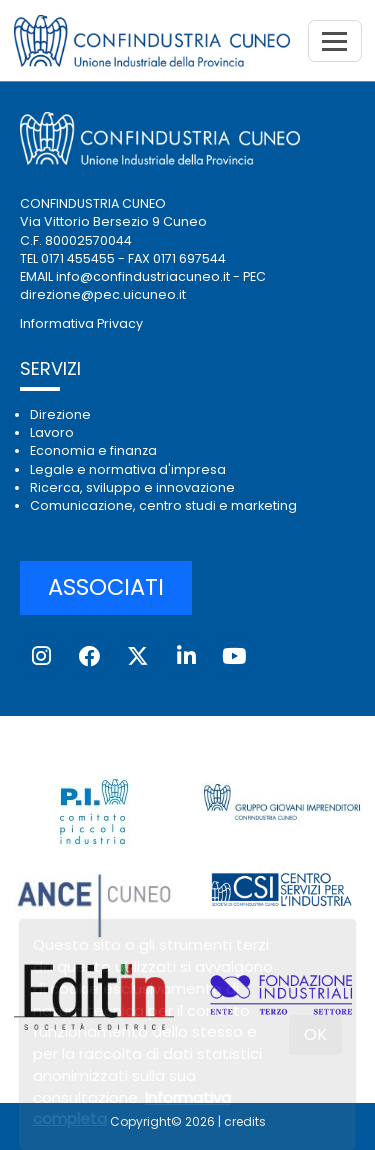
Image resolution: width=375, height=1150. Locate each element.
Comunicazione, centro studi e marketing (163, 505)
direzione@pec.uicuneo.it (103, 294)
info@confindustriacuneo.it (143, 276)
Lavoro (52, 432)
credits (245, 1121)
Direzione (60, 414)
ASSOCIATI (106, 587)
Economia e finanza (93, 450)
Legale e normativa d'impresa (128, 469)
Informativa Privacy (81, 323)
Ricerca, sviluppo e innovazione (132, 487)
